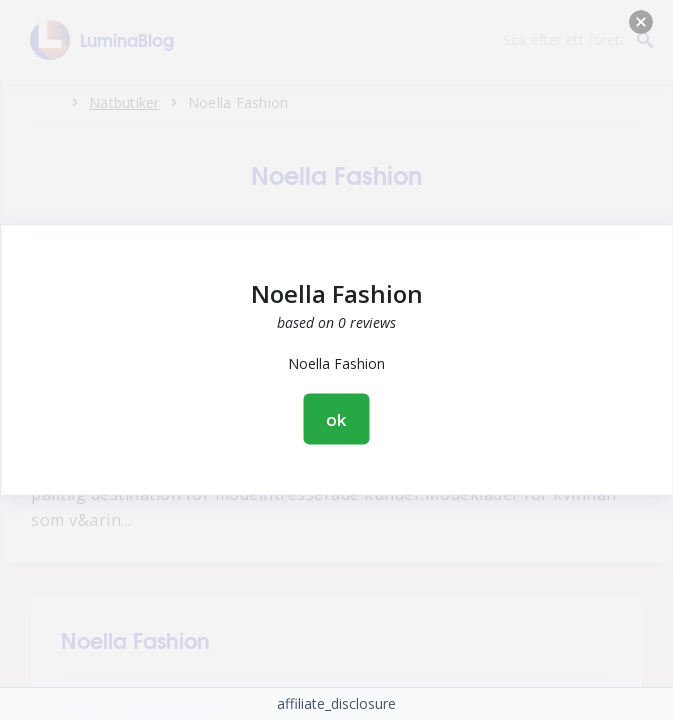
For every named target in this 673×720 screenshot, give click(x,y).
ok (337, 419)
